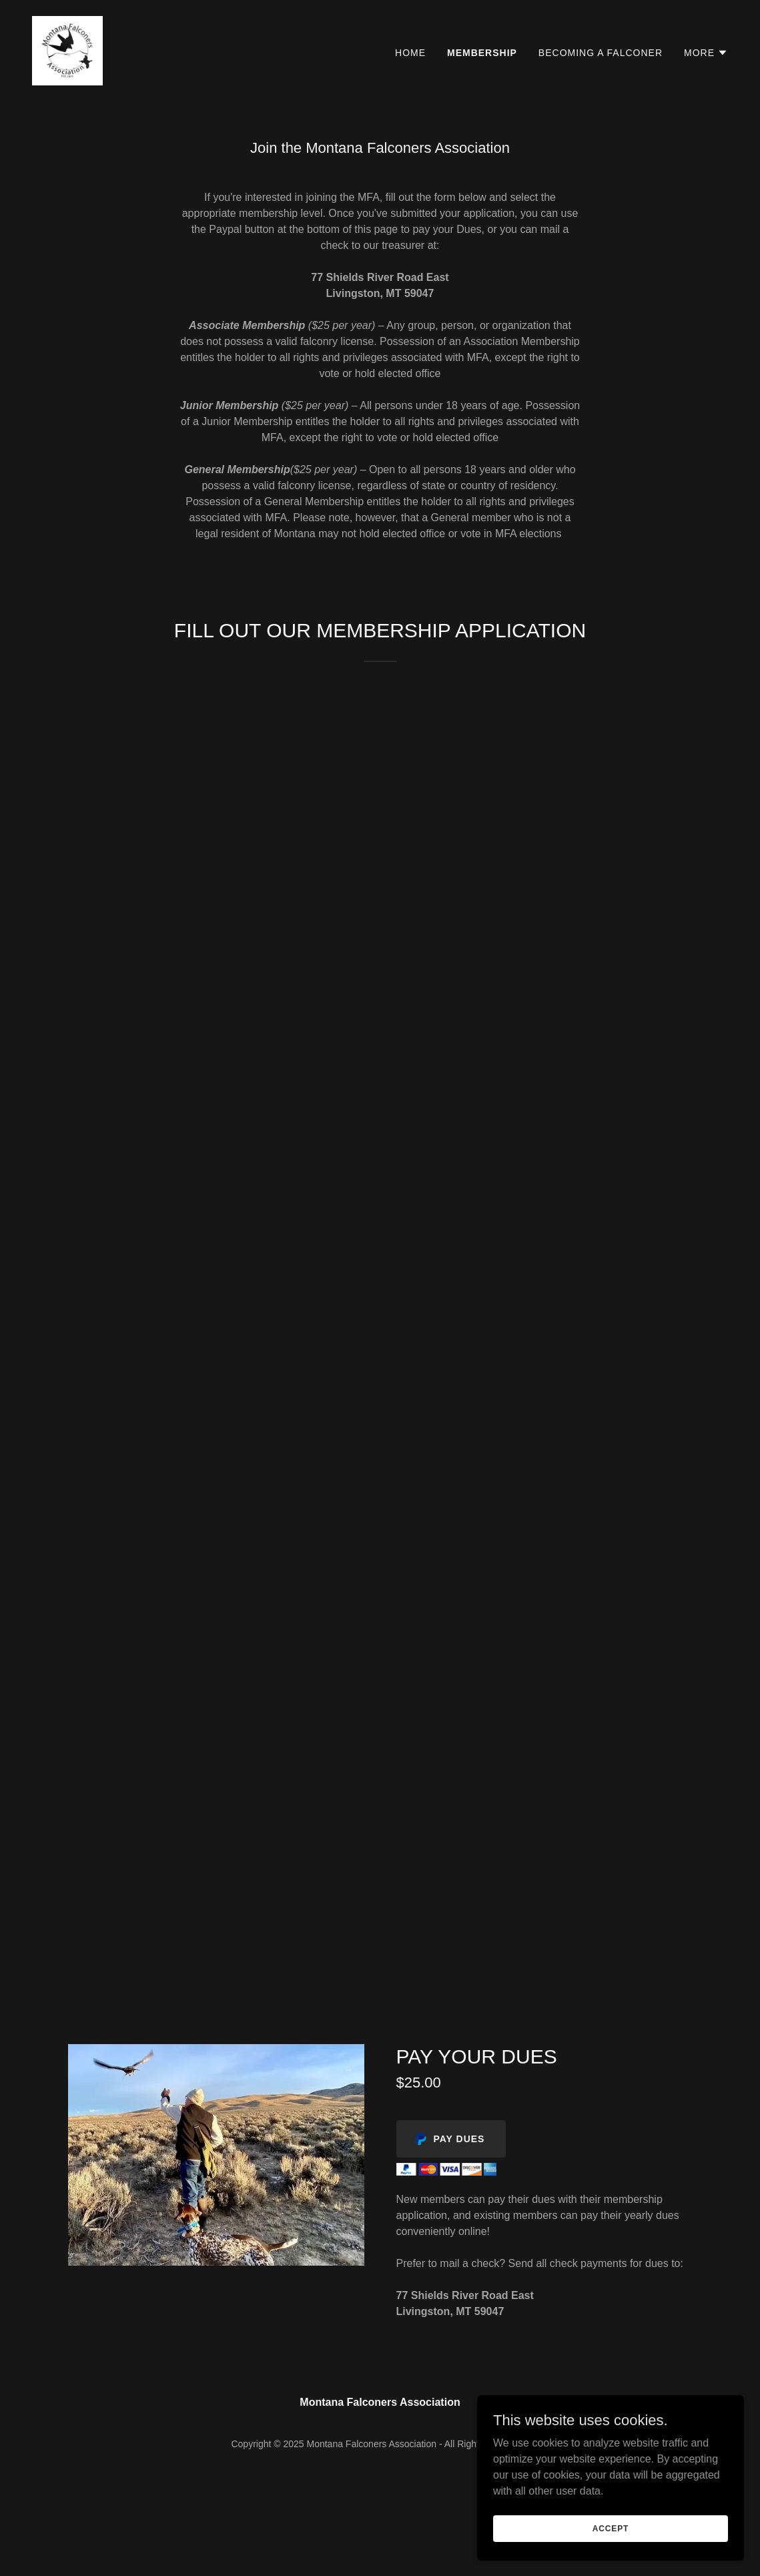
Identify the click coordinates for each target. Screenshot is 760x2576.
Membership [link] (482, 52)
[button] (706, 53)
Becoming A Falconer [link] (600, 52)
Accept (611, 2528)
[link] (67, 49)
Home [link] (410, 52)
